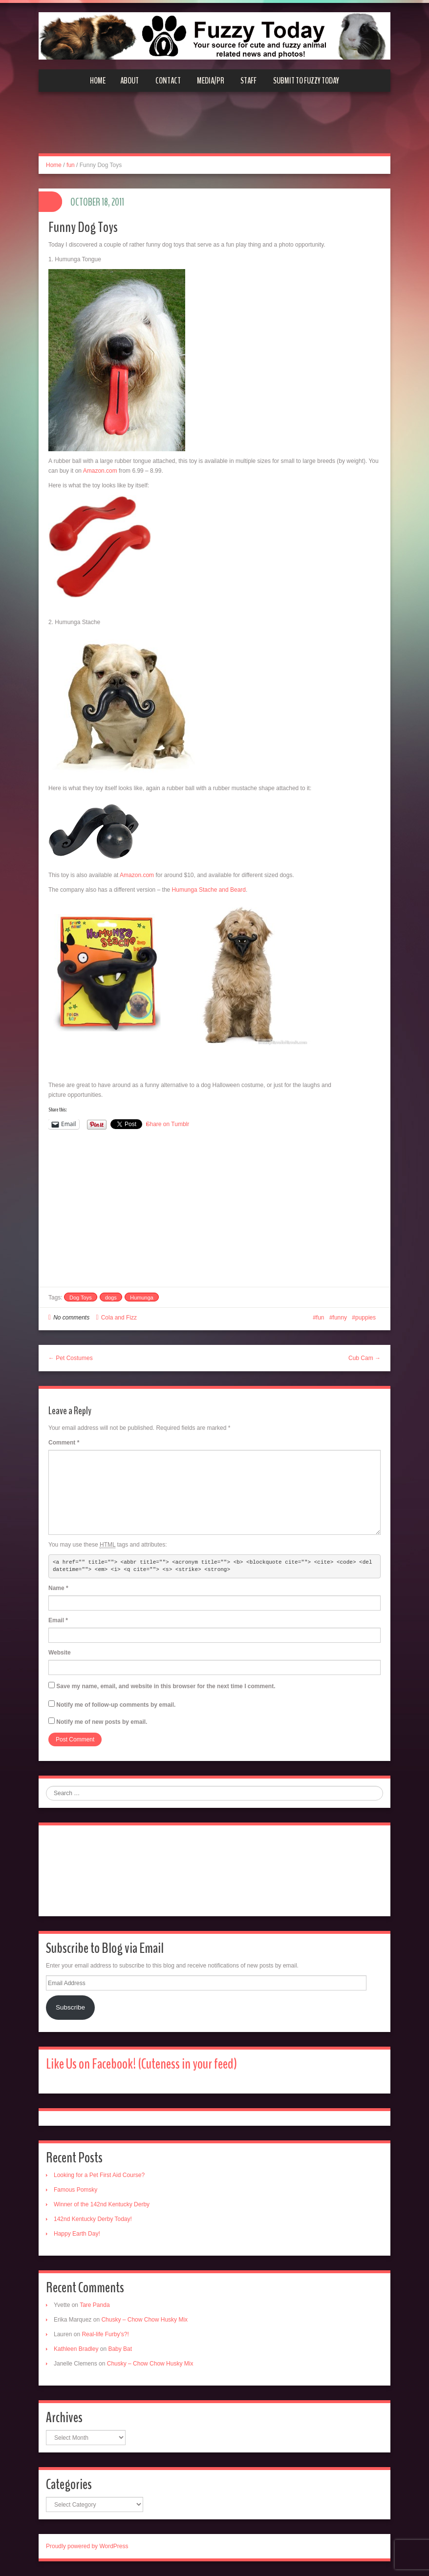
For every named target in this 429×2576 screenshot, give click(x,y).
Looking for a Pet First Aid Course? (99, 2175)
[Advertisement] (214, 128)
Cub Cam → (364, 1358)
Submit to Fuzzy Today (306, 80)
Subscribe (70, 2007)
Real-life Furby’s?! (105, 2334)
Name (58, 1588)
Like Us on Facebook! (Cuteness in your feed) (141, 2064)
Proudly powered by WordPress (87, 2546)
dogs (111, 1297)
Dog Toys (80, 1297)
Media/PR (210, 80)
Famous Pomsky (75, 2189)
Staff (248, 80)
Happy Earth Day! (77, 2233)
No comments (71, 1317)
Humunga (141, 1297)
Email (58, 1620)
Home (98, 80)
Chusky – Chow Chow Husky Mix (144, 2319)
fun (70, 165)
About (129, 80)
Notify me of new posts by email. (101, 1721)
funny (340, 1317)
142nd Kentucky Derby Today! (93, 2219)
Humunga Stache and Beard (208, 889)
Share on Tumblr (168, 1124)
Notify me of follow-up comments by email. (115, 1704)
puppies (365, 1317)
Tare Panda (94, 2305)
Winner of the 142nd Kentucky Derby (102, 2204)
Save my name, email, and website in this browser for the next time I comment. (165, 1686)
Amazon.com (100, 470)
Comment (63, 1442)
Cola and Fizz (119, 1317)
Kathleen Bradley (76, 2349)
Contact (168, 80)
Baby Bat (120, 2349)
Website (59, 1652)
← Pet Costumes (70, 1358)
